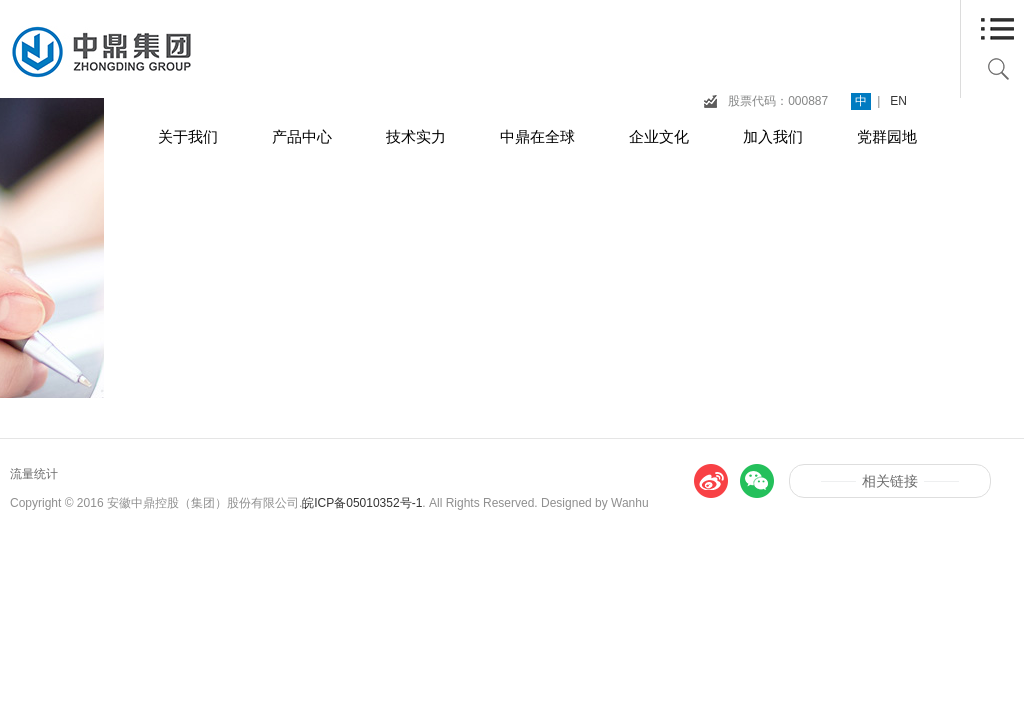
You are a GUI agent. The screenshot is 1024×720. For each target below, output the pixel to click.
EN (898, 101)
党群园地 (887, 136)
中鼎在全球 (537, 136)
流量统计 (34, 474)
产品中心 (302, 136)
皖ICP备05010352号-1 (362, 503)
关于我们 (188, 136)
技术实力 (416, 136)
